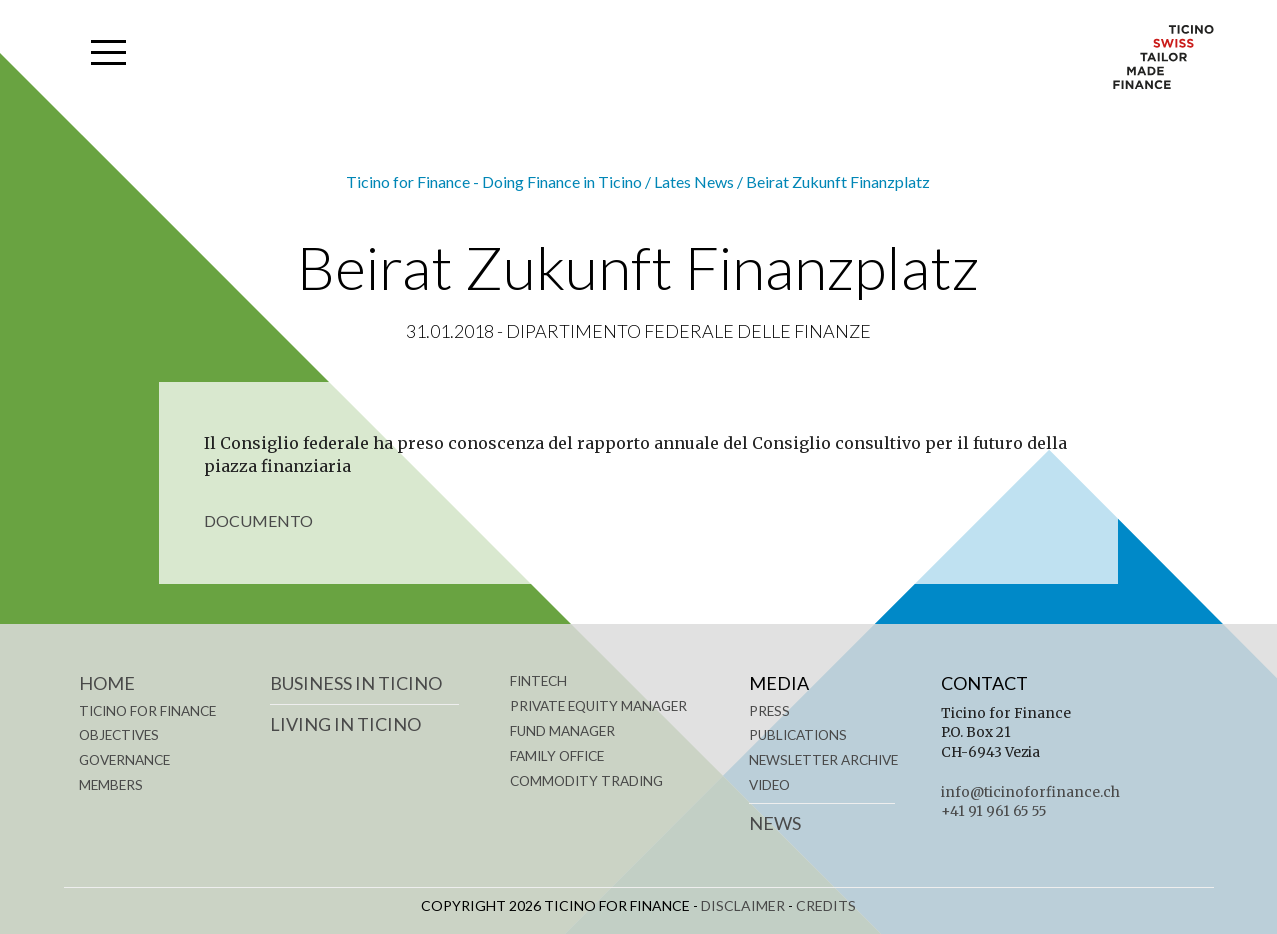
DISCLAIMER (743, 905)
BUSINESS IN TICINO (356, 683)
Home (107, 683)
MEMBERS (111, 785)
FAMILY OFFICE (557, 756)
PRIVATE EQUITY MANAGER (598, 706)
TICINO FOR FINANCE (147, 711)
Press (769, 711)
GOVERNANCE (124, 760)
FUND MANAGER (562, 731)
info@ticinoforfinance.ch (1030, 792)
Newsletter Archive (823, 760)
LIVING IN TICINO (345, 724)
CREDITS (826, 905)
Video (769, 785)
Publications (798, 735)
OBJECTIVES (119, 735)
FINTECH (538, 681)
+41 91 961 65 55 (994, 811)
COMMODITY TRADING (586, 781)
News (775, 823)
